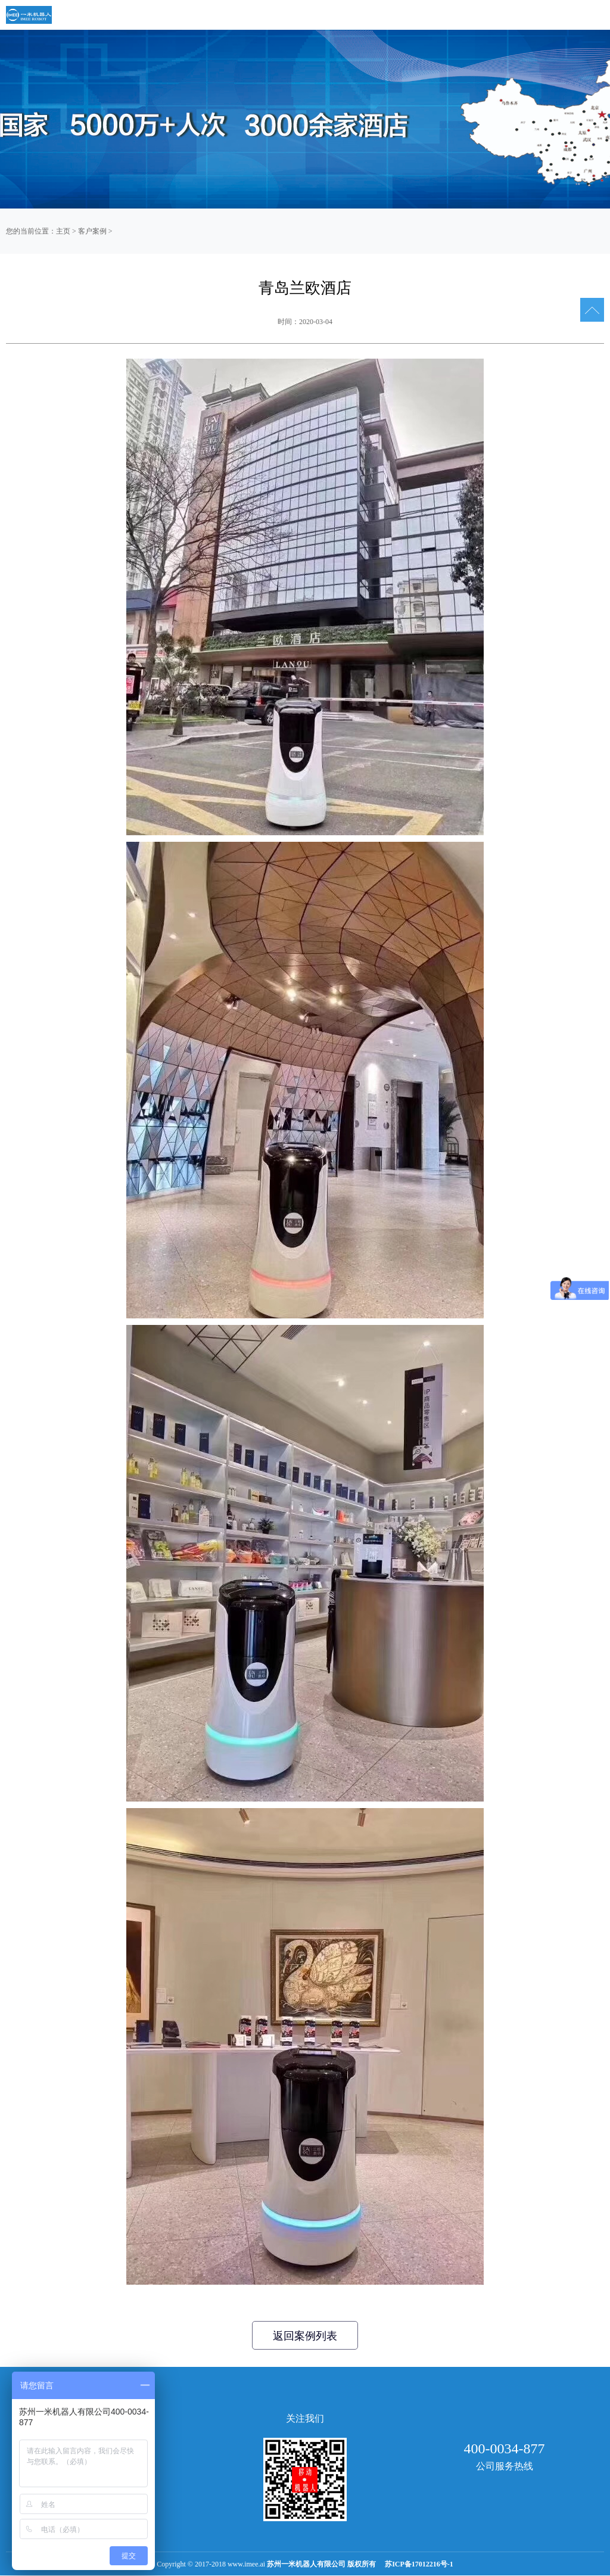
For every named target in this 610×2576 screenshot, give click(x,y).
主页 (63, 231)
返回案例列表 (305, 2336)
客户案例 (92, 231)
